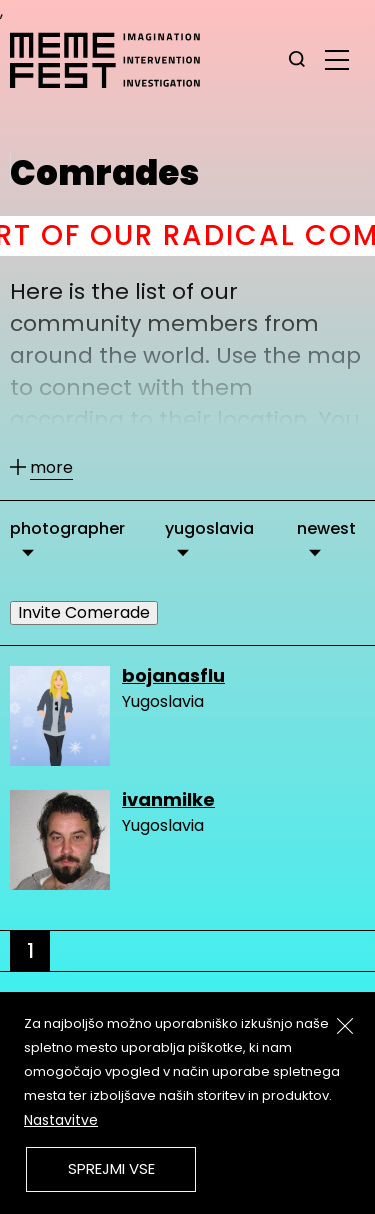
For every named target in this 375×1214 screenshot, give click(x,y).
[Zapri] (345, 1026)
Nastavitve (61, 1120)
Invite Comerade (84, 612)
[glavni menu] (337, 59)
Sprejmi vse (111, 1168)
